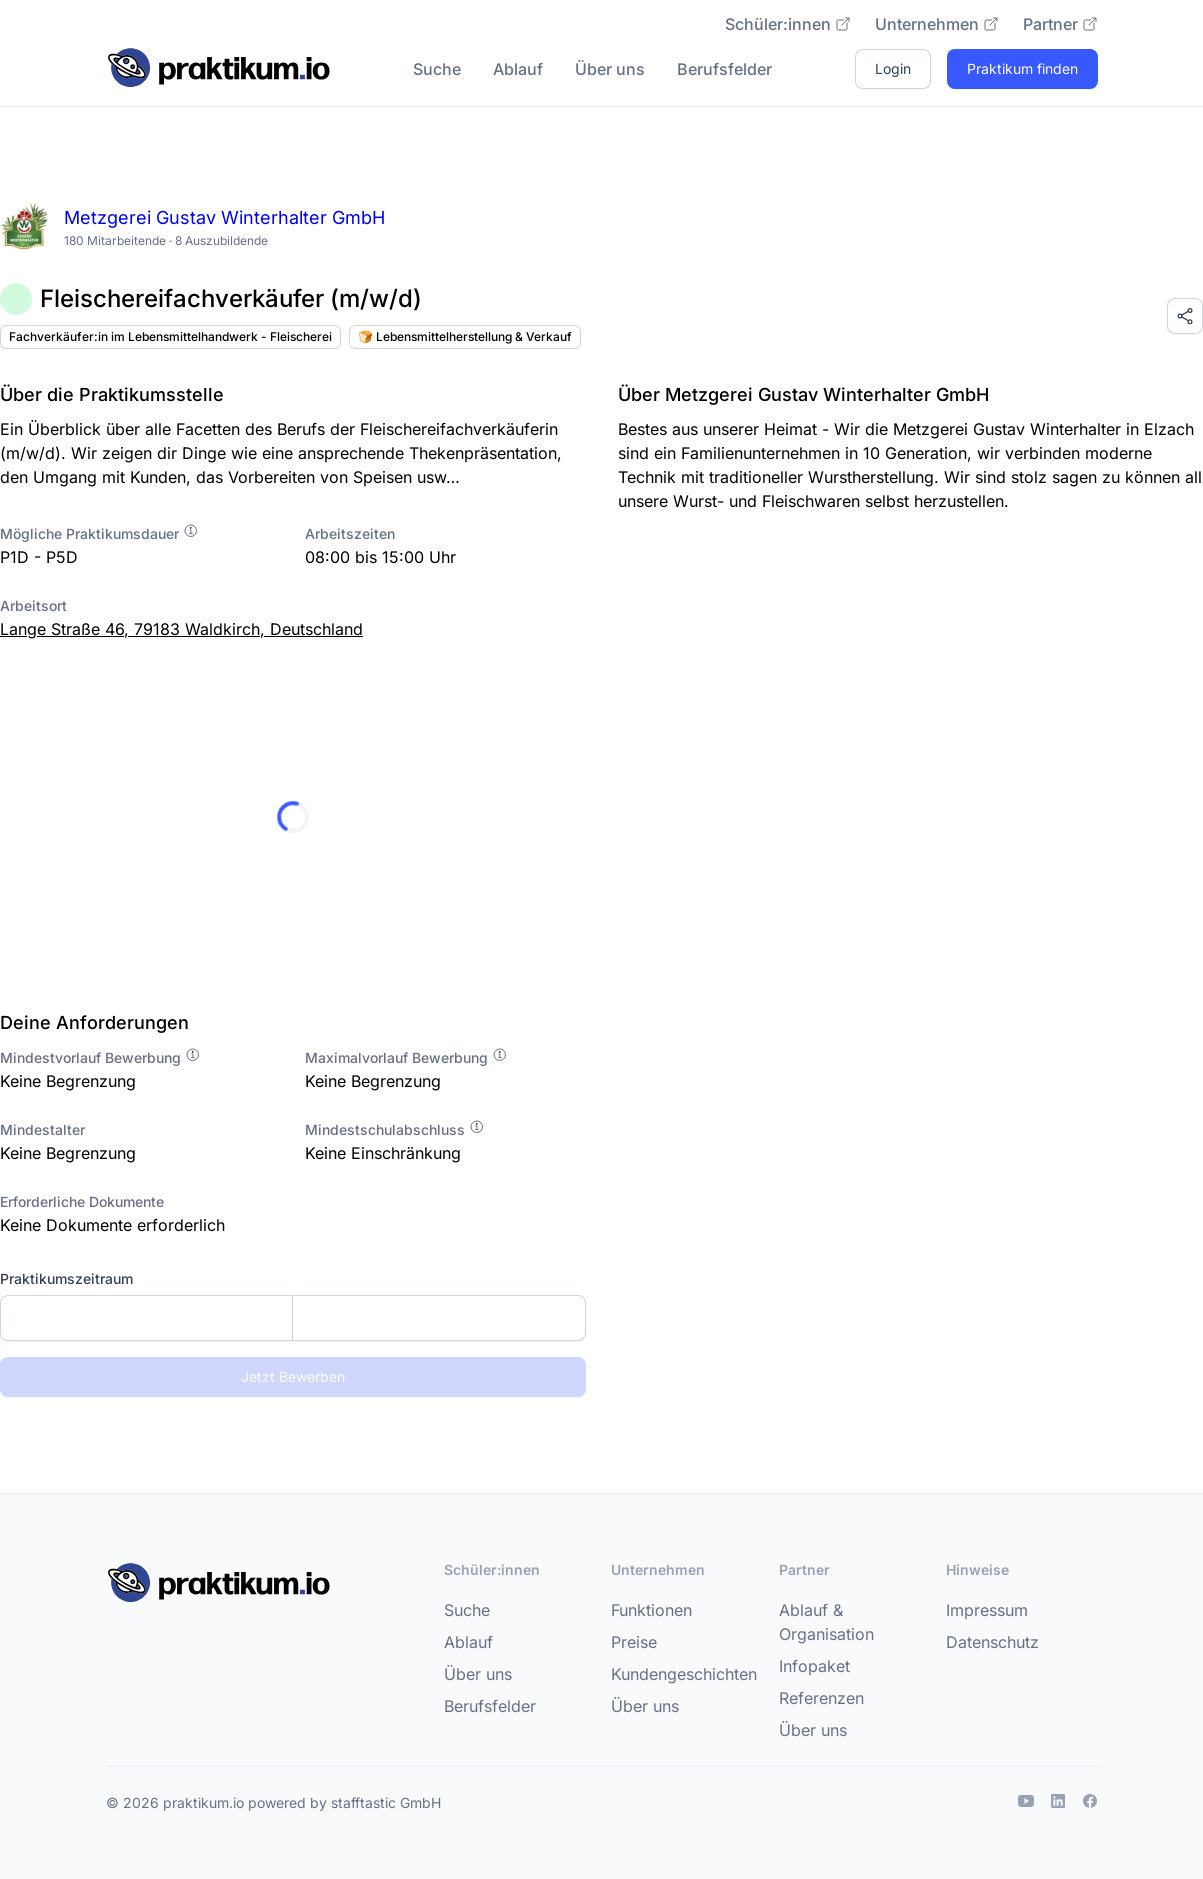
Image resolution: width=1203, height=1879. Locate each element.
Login (893, 68)
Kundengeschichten (684, 1674)
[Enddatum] (438, 1318)
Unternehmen (937, 24)
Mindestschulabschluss (395, 1129)
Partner (1060, 24)
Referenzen (821, 1698)
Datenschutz (992, 1642)
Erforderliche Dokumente (82, 1201)
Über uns (610, 69)
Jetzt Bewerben (293, 1376)
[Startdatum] (146, 1318)
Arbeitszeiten (350, 533)
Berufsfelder (724, 69)
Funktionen (651, 1610)
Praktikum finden (1022, 68)
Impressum (987, 1610)
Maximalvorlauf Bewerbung (406, 1057)
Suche (437, 69)
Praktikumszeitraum (66, 1278)
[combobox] (293, 1318)
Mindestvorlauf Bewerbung (100, 1057)
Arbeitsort (33, 605)
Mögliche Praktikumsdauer (99, 533)
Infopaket (814, 1666)
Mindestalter (42, 1129)
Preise (634, 1642)
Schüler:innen (788, 24)
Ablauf (518, 69)
